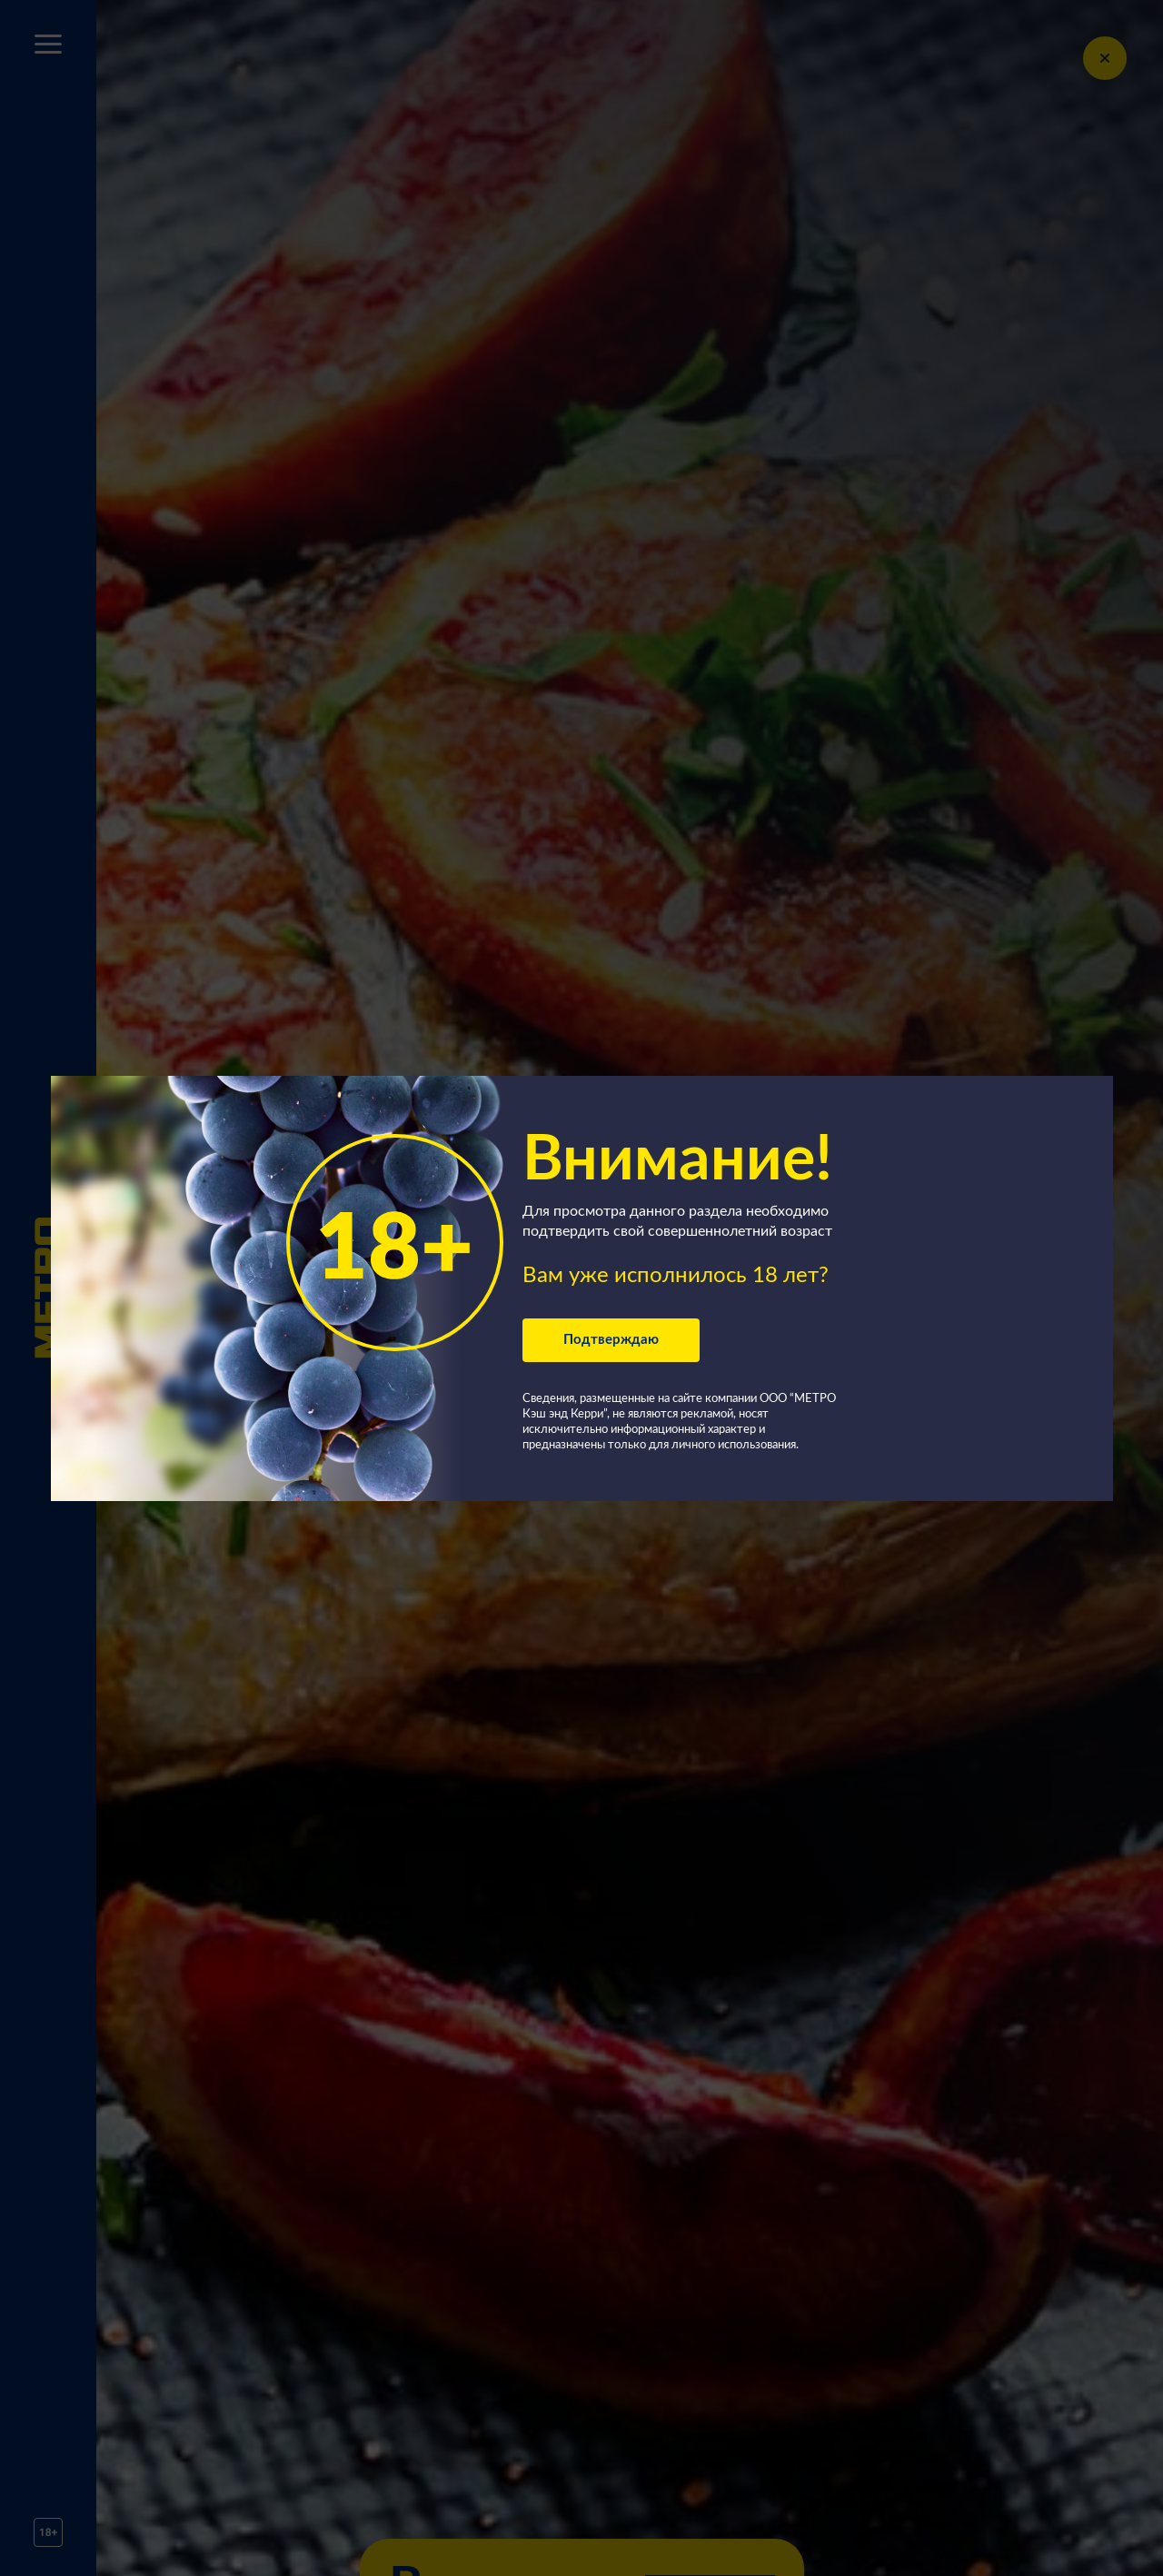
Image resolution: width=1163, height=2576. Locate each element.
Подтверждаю (611, 1340)
